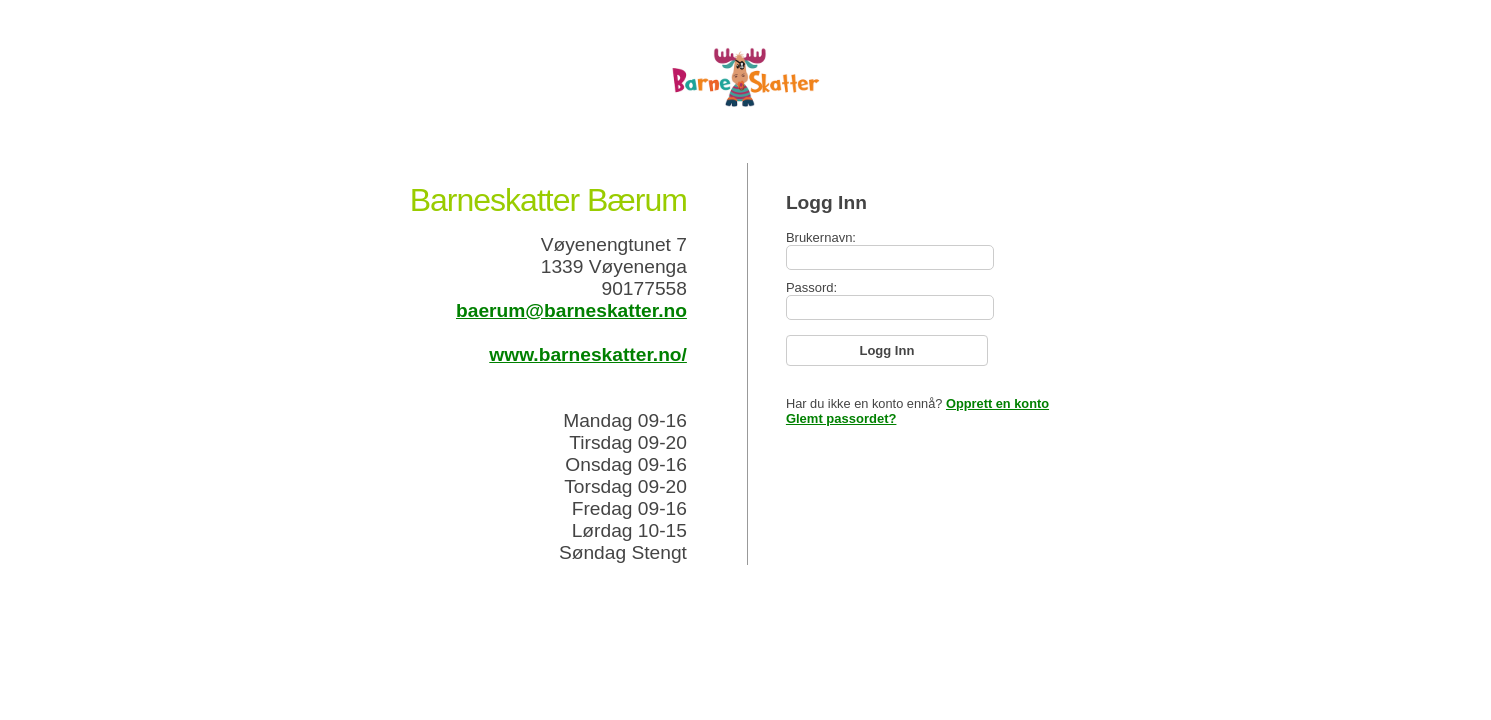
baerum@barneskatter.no (571, 310)
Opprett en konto (997, 403)
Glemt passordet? (841, 418)
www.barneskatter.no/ (588, 354)
